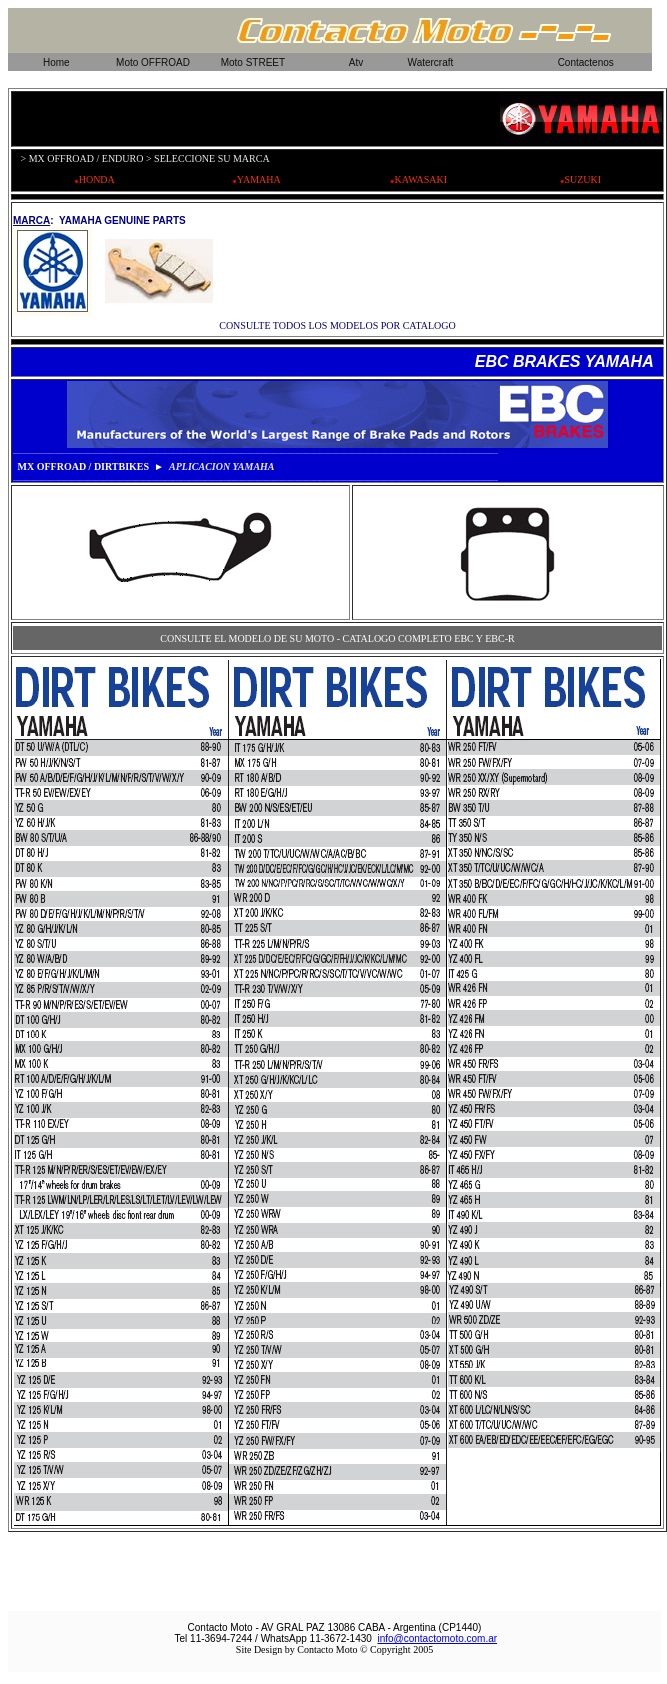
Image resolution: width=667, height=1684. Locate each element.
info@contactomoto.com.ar (437, 1638)
